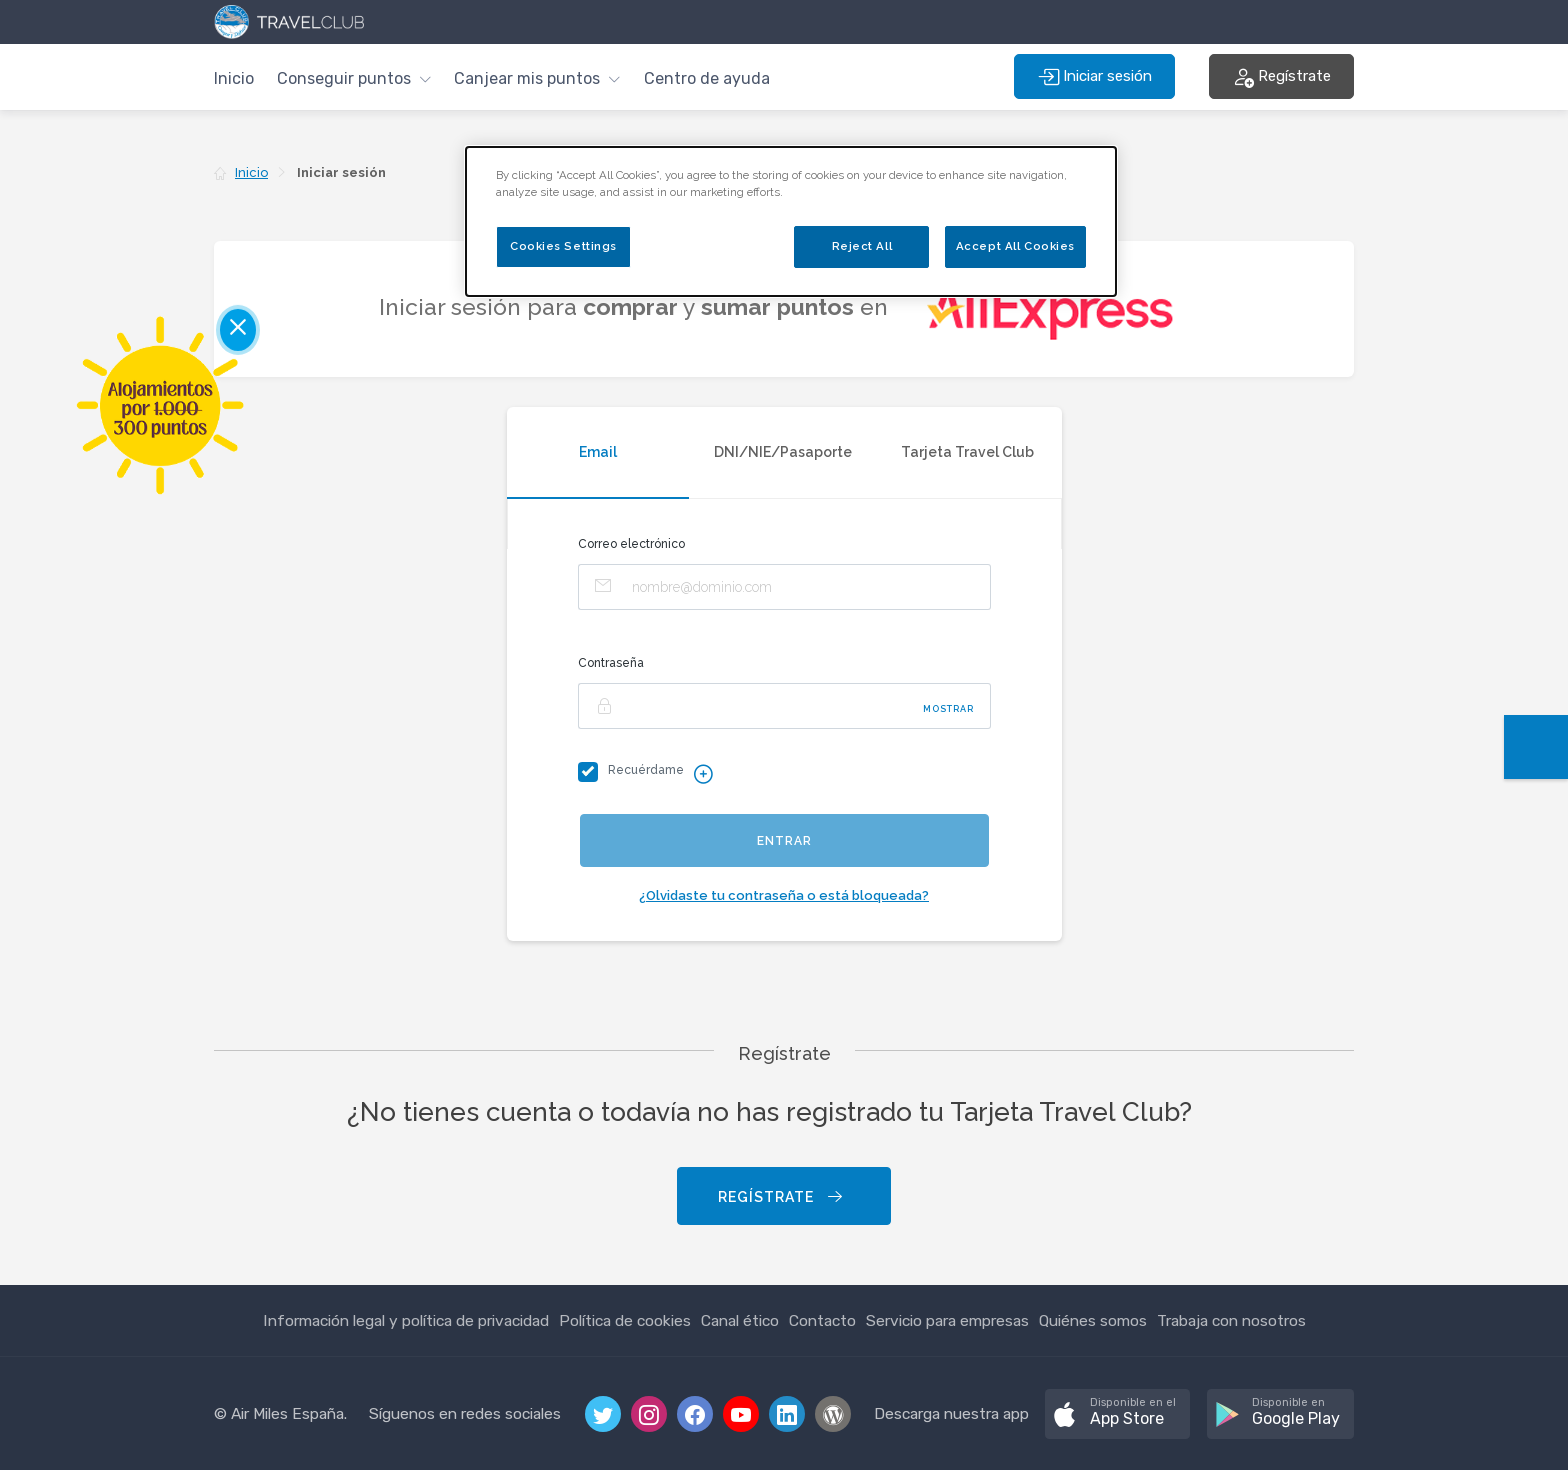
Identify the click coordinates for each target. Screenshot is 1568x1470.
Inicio (234, 78)
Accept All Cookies (1015, 246)
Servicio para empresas (947, 1320)
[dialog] (791, 221)
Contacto (822, 1320)
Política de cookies (625, 1320)
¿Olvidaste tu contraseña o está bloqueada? (784, 895)
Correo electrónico (631, 544)
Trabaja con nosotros (1231, 1320)
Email (598, 452)
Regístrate (781, 1197)
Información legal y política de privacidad (406, 1320)
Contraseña (611, 663)
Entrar (784, 841)
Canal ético (740, 1320)
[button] (354, 76)
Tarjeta (967, 452)
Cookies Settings (563, 246)
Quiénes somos (1093, 1320)
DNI (783, 452)
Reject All (862, 246)
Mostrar (948, 709)
